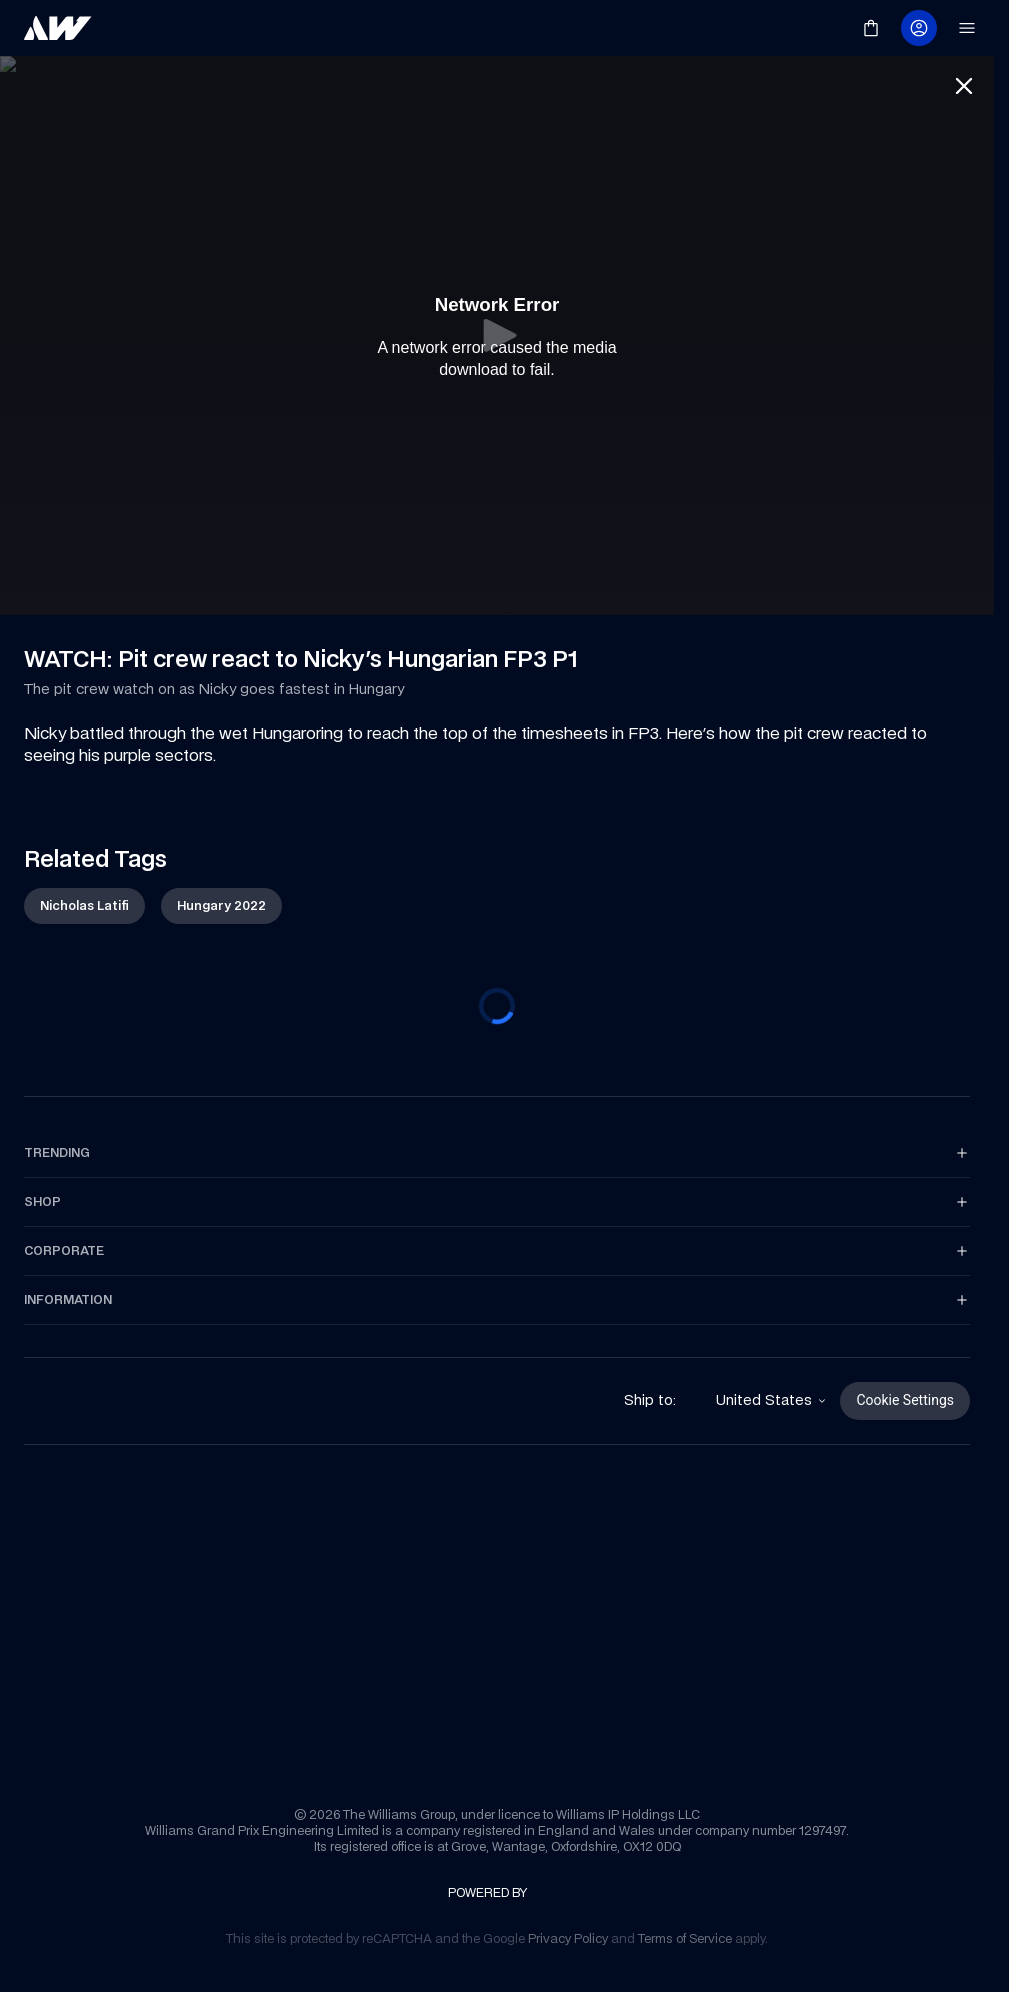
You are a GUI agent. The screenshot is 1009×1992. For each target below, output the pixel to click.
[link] (58, 28)
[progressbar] (497, 1010)
